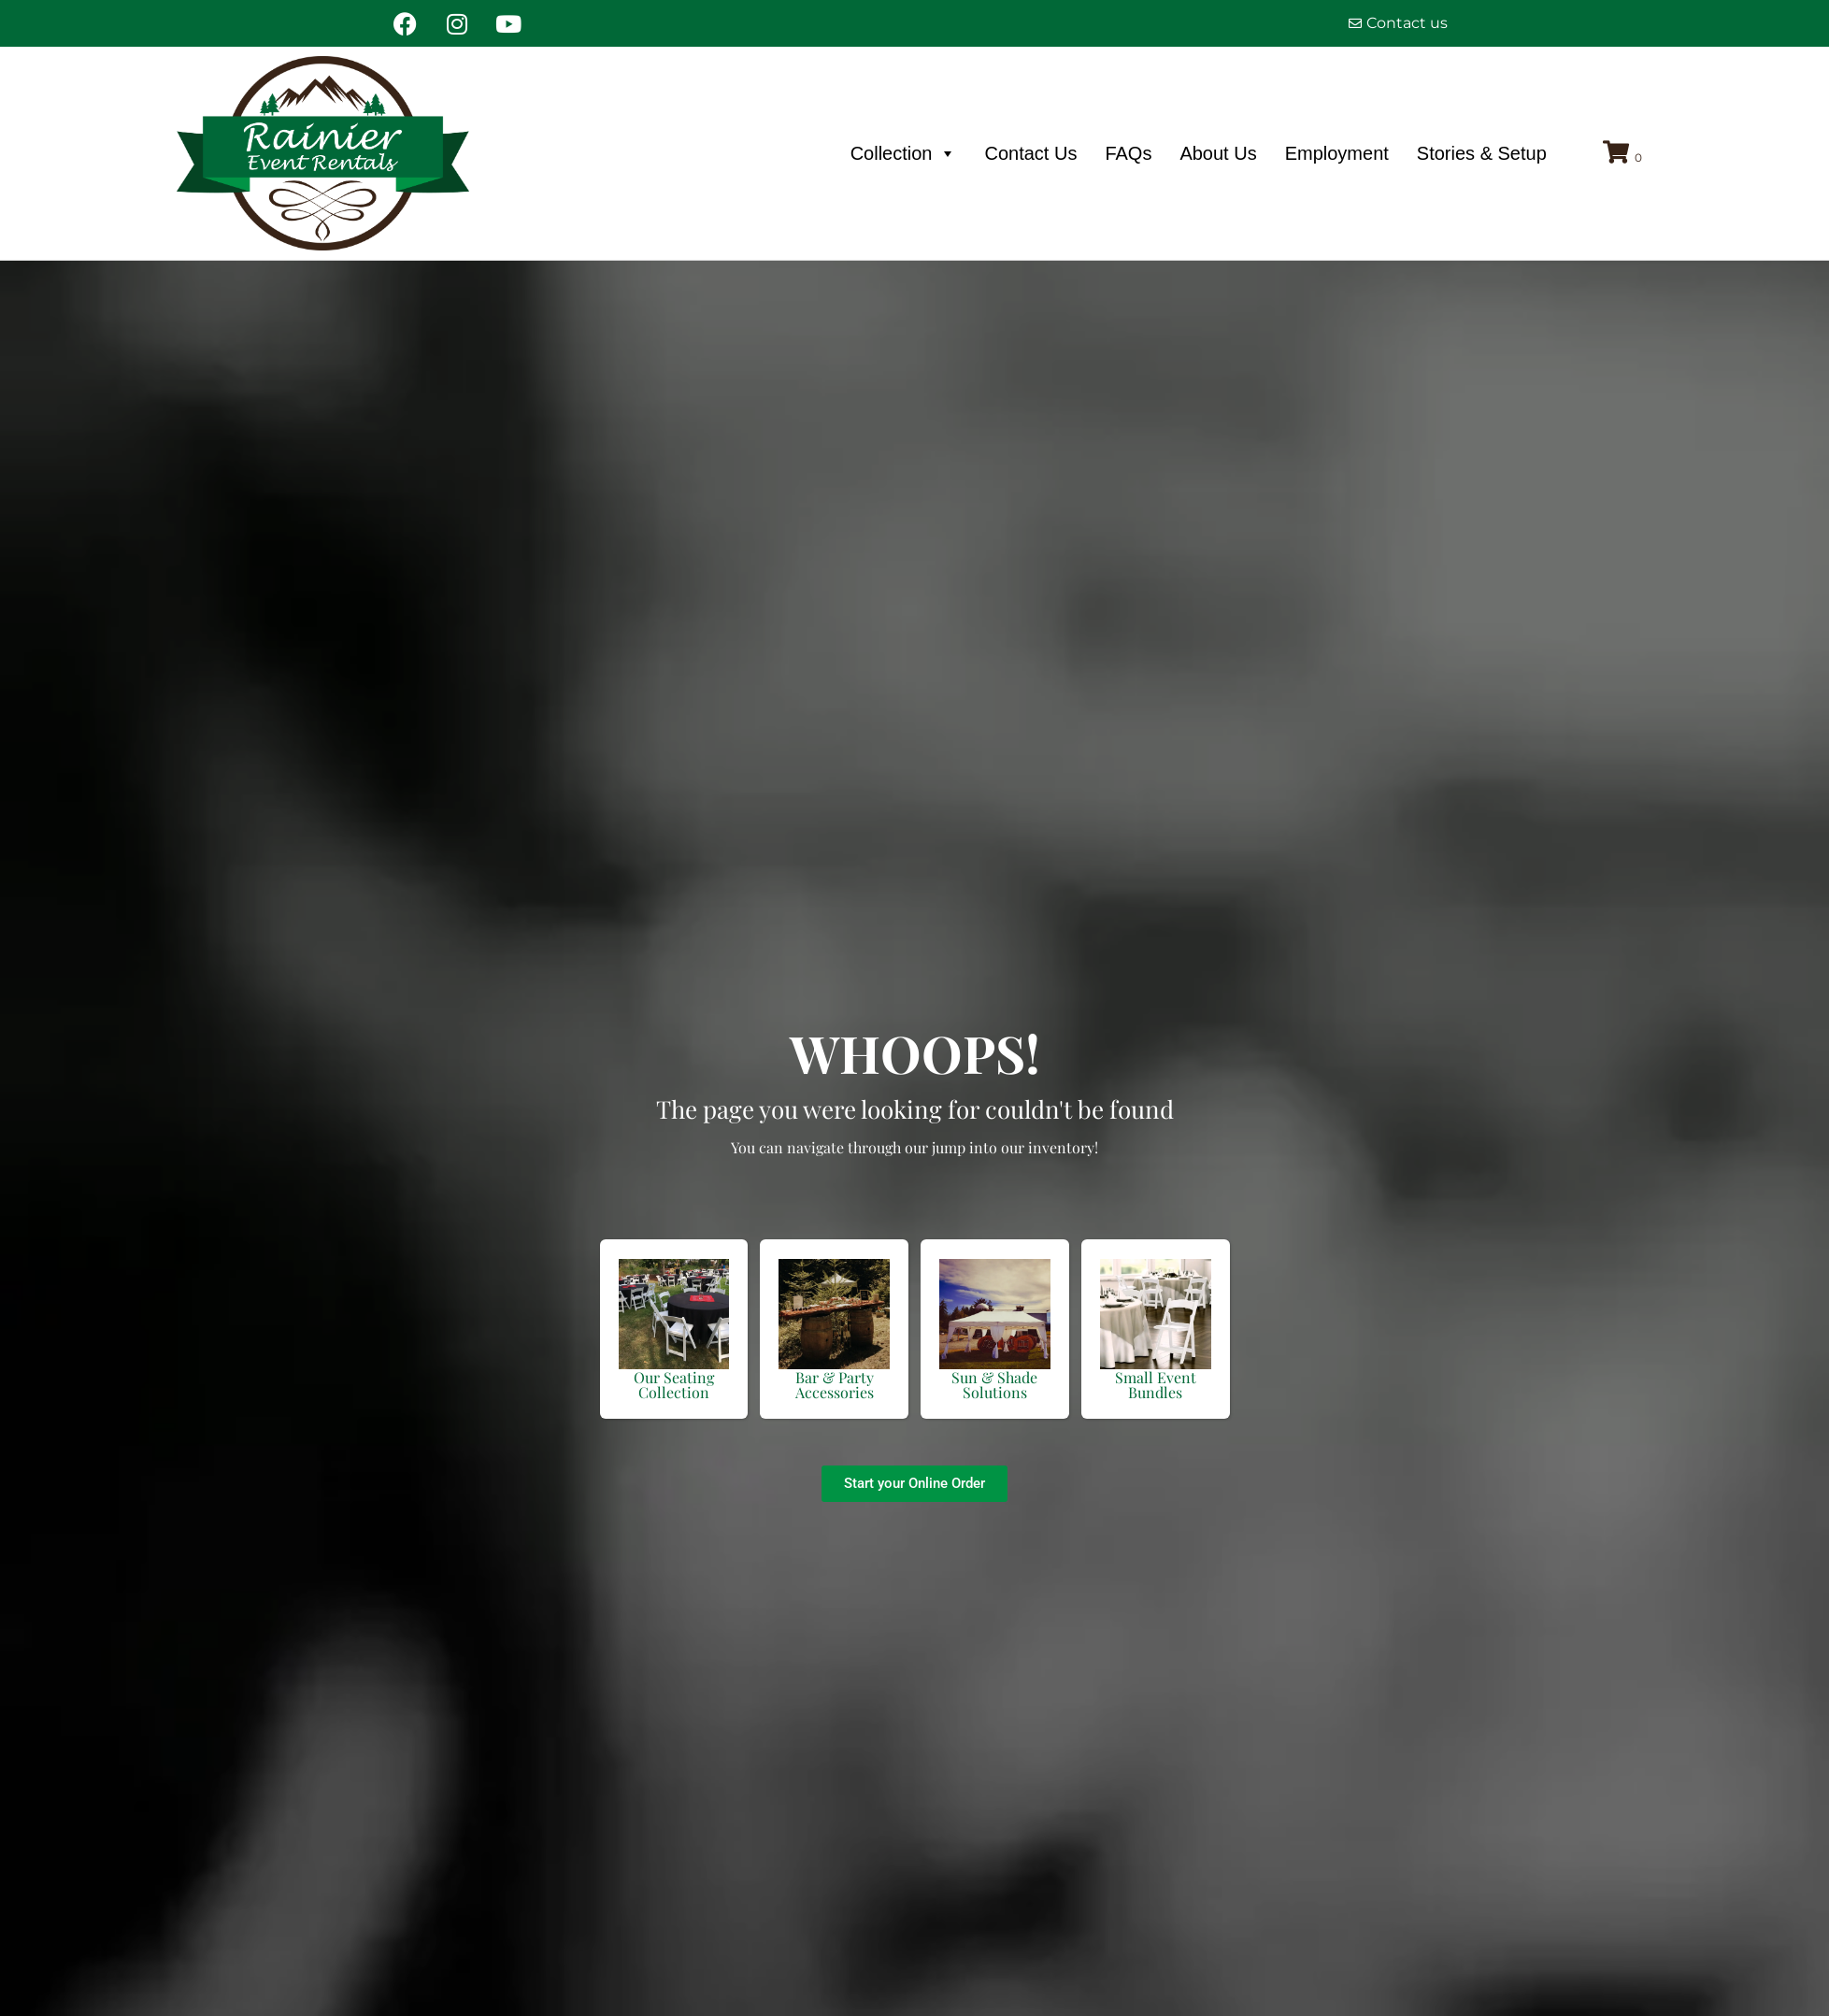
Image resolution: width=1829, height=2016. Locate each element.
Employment (1337, 153)
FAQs (1128, 153)
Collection (903, 153)
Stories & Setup (1482, 153)
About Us (1217, 153)
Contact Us (1030, 153)
